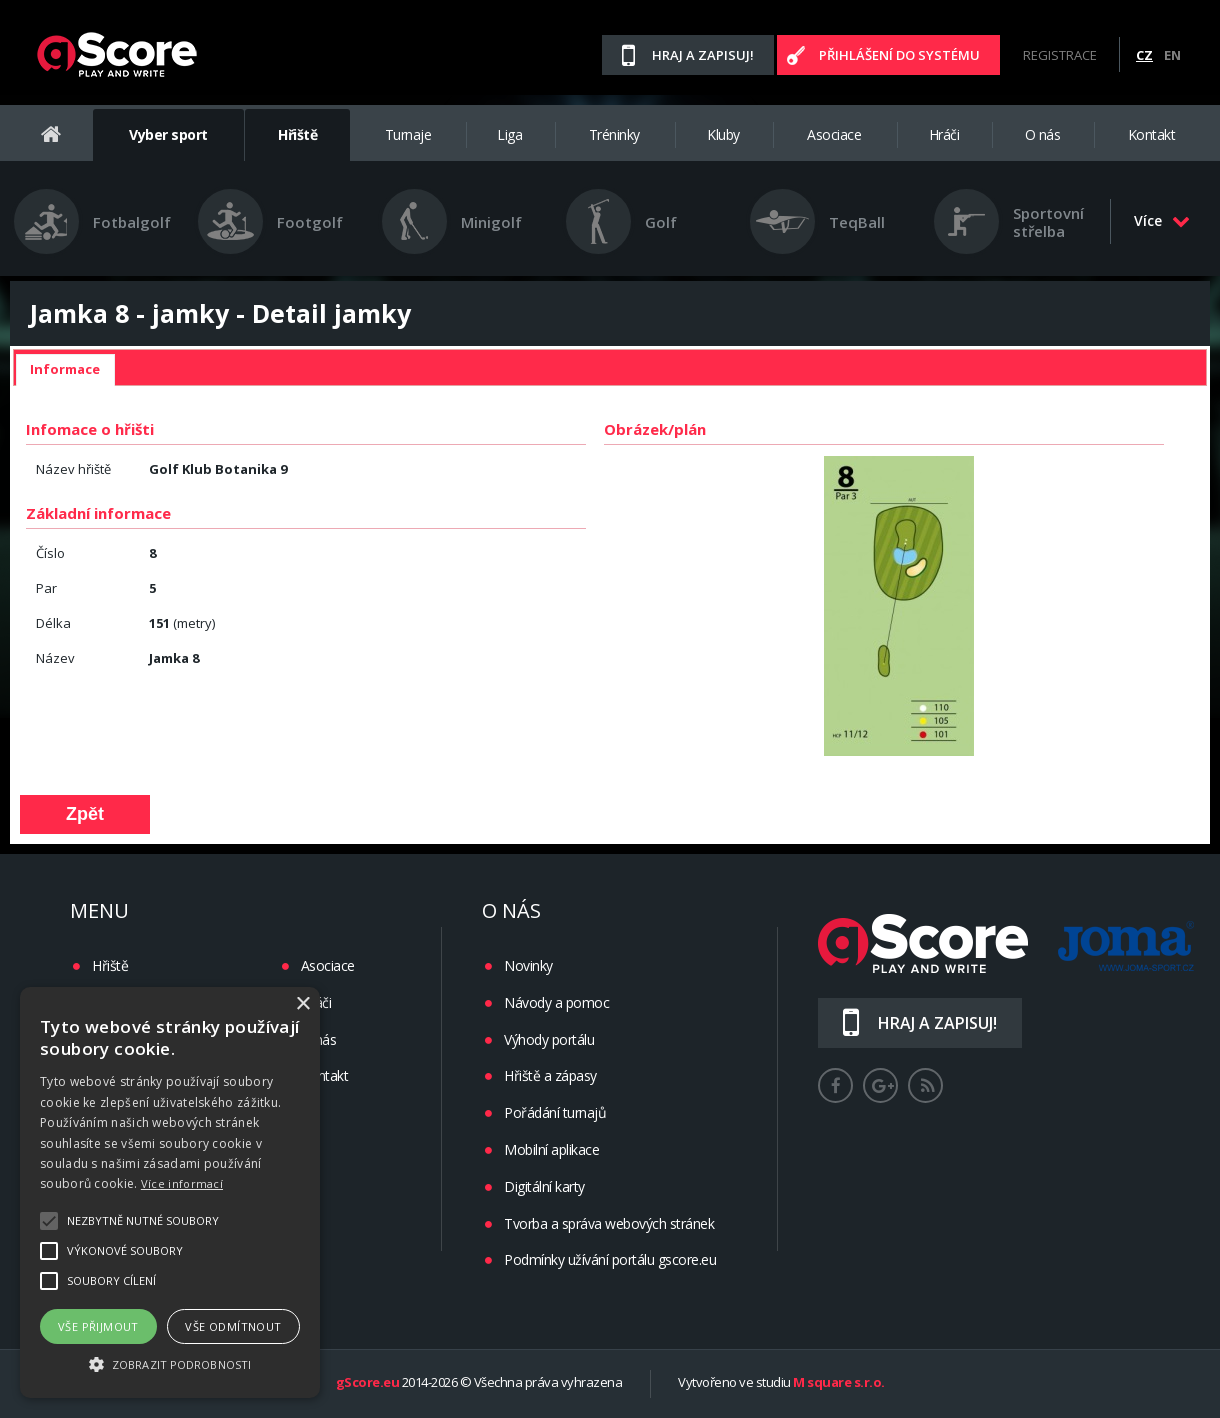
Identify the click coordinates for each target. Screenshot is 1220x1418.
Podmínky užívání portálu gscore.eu (610, 1259)
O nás (1043, 134)
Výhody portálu (549, 1039)
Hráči (944, 134)
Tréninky (614, 134)
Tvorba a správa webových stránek (609, 1223)
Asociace (834, 134)
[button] (170, 1363)
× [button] (302, 1004)
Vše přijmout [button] (98, 1326)
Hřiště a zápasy (550, 1075)
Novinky (528, 965)
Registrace (1060, 55)
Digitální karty (544, 1186)
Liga (509, 134)
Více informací (182, 1183)
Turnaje (408, 134)
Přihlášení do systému (899, 55)
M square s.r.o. (839, 1383)
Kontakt (1152, 134)
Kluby (723, 134)
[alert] (170, 1192)
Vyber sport (168, 134)
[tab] (65, 370)
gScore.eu (368, 1383)
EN (1172, 55)
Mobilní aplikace (551, 1149)
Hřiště (297, 134)
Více (1162, 220)
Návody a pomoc (556, 1002)
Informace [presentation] (65, 369)
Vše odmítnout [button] (233, 1326)
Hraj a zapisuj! (703, 55)
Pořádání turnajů (555, 1112)
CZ (1144, 55)
